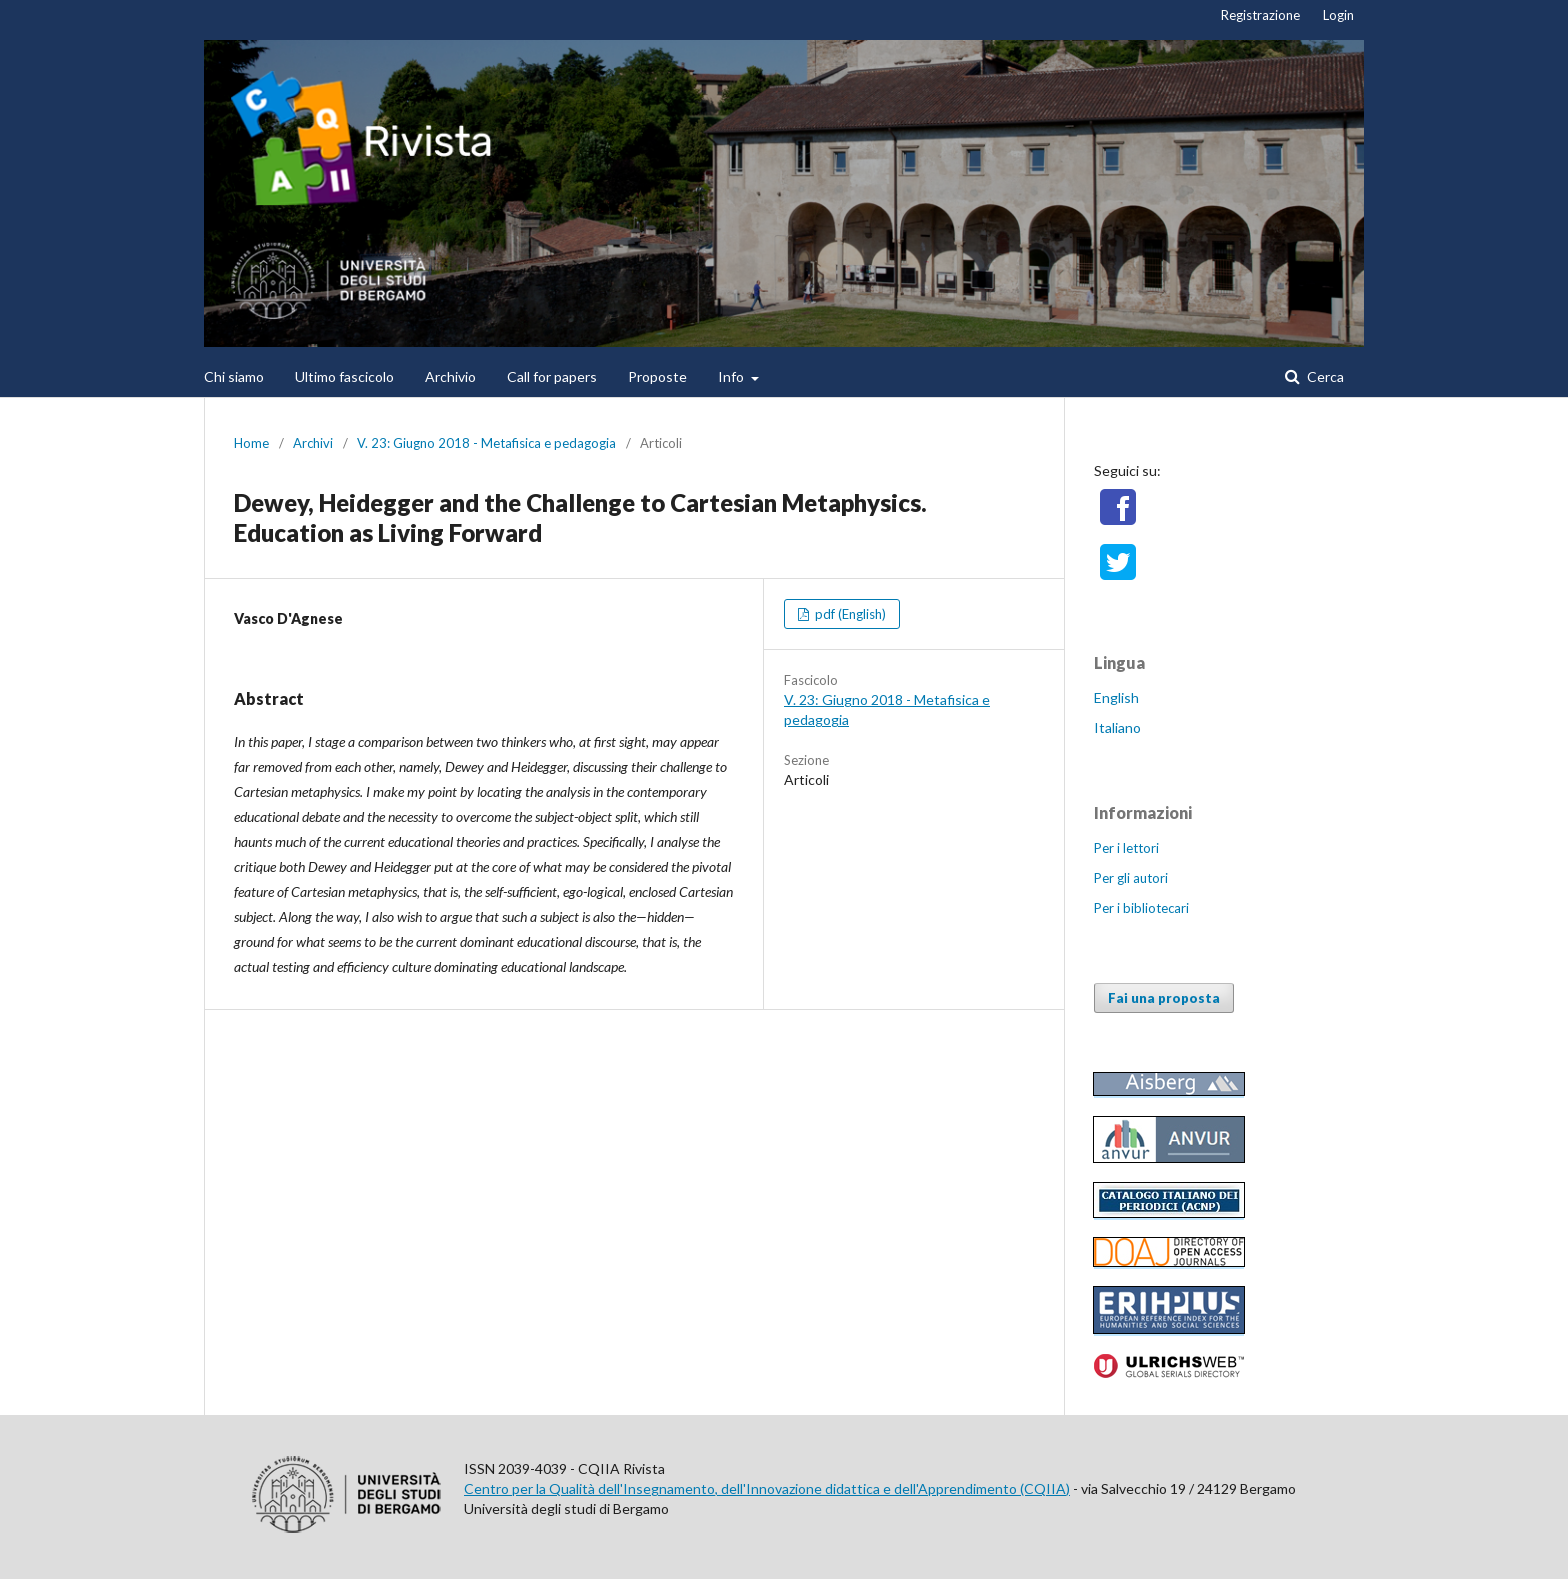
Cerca (1324, 376)
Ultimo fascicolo (344, 376)
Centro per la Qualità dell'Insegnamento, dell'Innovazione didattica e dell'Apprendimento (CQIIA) (767, 1488)
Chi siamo (234, 376)
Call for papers (552, 376)
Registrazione (1260, 15)
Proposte (657, 376)
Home (251, 443)
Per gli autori (1131, 878)
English (1116, 697)
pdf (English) (849, 614)
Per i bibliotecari (1141, 908)
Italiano (1117, 727)
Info (732, 376)
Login (1338, 15)
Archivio (450, 376)
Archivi (313, 443)
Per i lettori (1126, 848)
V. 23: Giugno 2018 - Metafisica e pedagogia (486, 443)
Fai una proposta (1164, 998)
